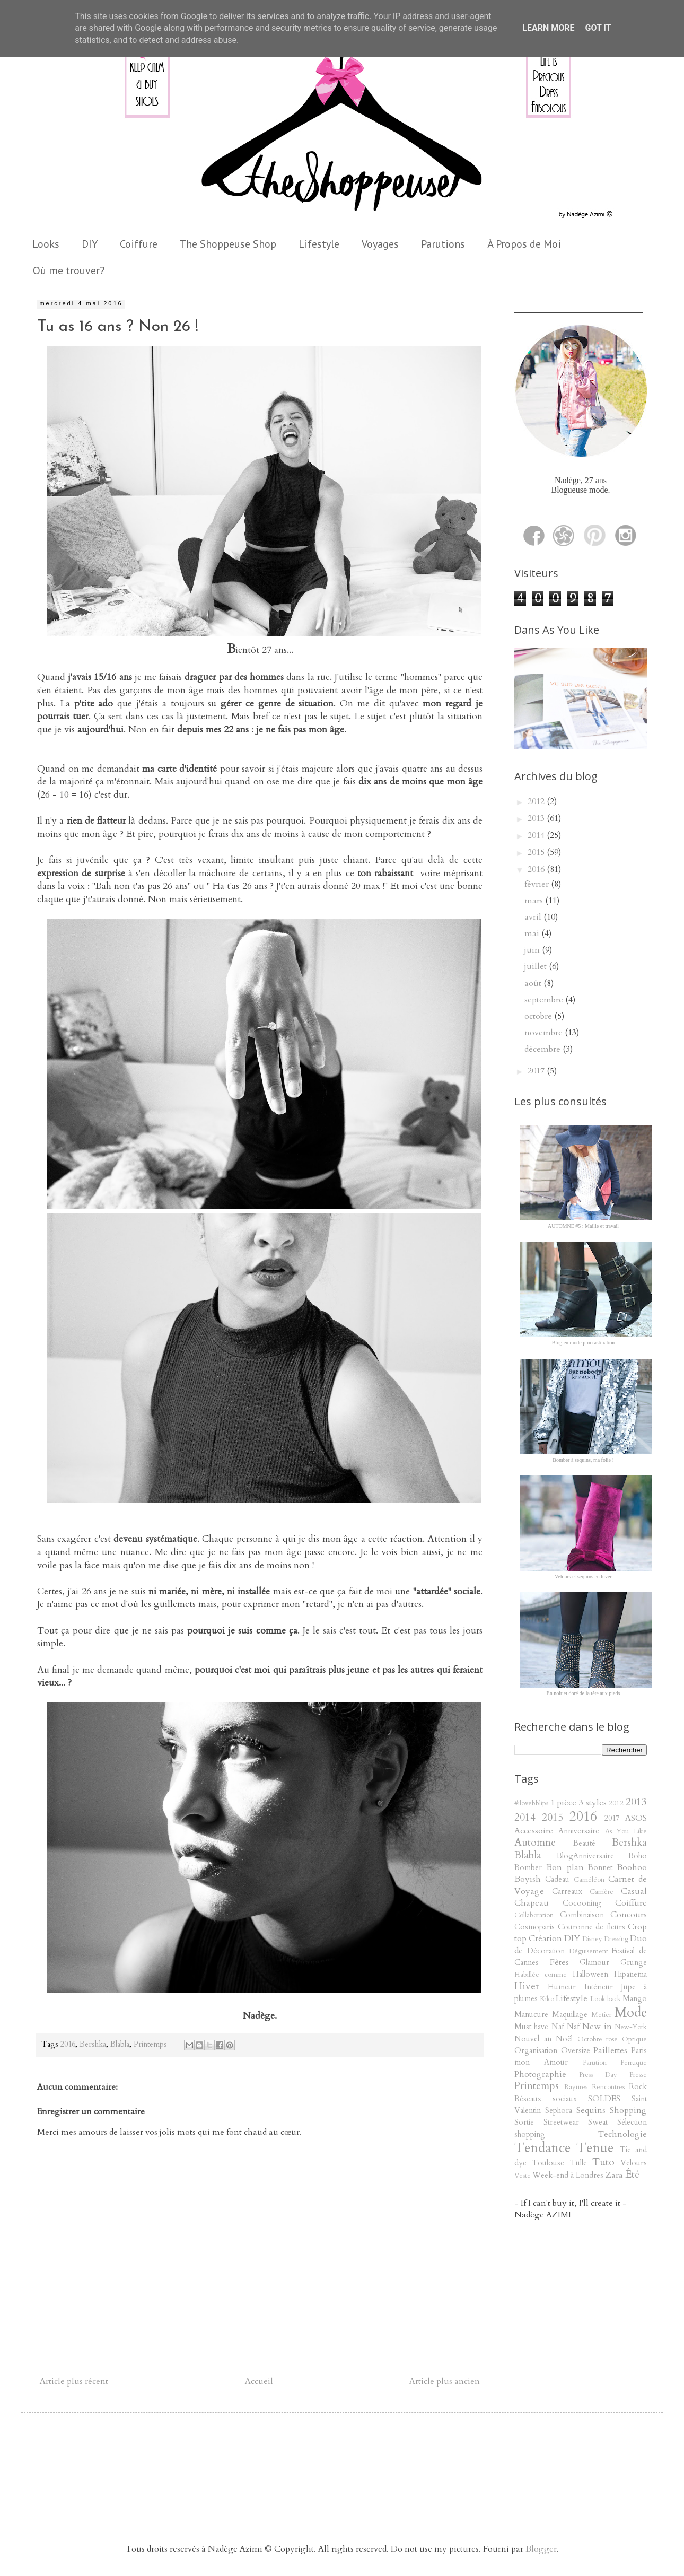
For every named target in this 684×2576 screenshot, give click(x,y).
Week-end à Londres (567, 2175)
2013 (537, 818)
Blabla (119, 2044)
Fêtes (559, 1962)
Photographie (540, 2074)
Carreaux (567, 1892)
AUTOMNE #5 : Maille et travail (583, 1226)
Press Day (598, 2075)
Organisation (535, 2051)
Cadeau (557, 1879)
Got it (598, 28)
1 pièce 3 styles (578, 1803)
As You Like (626, 1831)
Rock (638, 2087)
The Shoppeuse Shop (228, 244)
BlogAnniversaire (585, 1856)
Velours (633, 2163)
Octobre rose (597, 2039)
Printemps (150, 2044)
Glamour (594, 1963)
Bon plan (564, 1867)
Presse (638, 2075)
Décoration (546, 1951)
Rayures (575, 2087)
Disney (592, 1939)
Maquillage (569, 2015)
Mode (631, 2013)
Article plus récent (74, 2381)
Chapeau (531, 1903)
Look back (605, 1999)
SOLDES (604, 2099)
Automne (535, 1842)
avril (533, 917)
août (533, 983)
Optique (634, 2039)
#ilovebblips (531, 1803)
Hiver (526, 1986)
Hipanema (630, 1974)
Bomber (528, 1868)
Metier (601, 2015)
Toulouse (548, 2163)
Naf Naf (565, 2027)
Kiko (547, 1999)
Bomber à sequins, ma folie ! (583, 1460)
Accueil (259, 2381)
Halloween (590, 1974)
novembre (544, 1032)
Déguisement (588, 1951)
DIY (90, 244)
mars (534, 900)
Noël (564, 2039)
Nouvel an (532, 2039)
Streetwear (561, 2122)
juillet (536, 966)
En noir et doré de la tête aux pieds (583, 1693)
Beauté (584, 1843)
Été (632, 2174)
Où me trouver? (68, 270)
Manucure (531, 2015)
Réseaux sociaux (545, 2099)
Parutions (443, 244)
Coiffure (138, 244)
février (537, 884)
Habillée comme (540, 1974)
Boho (637, 1856)
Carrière (601, 1892)
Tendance (542, 2148)
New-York (631, 2027)
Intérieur (598, 1987)
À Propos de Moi (524, 244)
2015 (537, 852)
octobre (539, 1016)
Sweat (598, 2122)
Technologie (622, 2134)
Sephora (558, 2111)
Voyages (380, 244)
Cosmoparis (534, 1927)
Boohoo (632, 1867)
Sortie (524, 2122)
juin (533, 950)
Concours (628, 1914)
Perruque (633, 2062)
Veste (522, 2175)
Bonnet (600, 1868)
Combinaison (582, 1915)
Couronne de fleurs (591, 1927)
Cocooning (582, 1903)
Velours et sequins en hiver (583, 1576)
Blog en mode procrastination (583, 1343)
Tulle (578, 2163)
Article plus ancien (444, 2381)
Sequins (591, 2110)
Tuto (603, 2162)
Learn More (548, 28)
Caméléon (589, 1879)
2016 (67, 2044)
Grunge (633, 1963)
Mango (634, 1999)
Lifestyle (319, 244)
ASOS (636, 1818)
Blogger (541, 2549)
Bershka (93, 2044)
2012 (537, 801)
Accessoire (533, 1831)
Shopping (628, 2110)
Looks (45, 244)
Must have (531, 2027)
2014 (537, 835)
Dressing (616, 1939)
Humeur (562, 1987)
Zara (614, 2175)
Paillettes (610, 2050)
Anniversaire (578, 1831)
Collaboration (534, 1915)
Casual (634, 1891)
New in (596, 2026)
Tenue (594, 2148)
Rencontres (608, 2087)
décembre (543, 1049)
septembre (544, 1000)
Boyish (527, 1879)
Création (545, 1938)
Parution (595, 2062)
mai (532, 933)
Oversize (575, 2051)
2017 (537, 1071)
